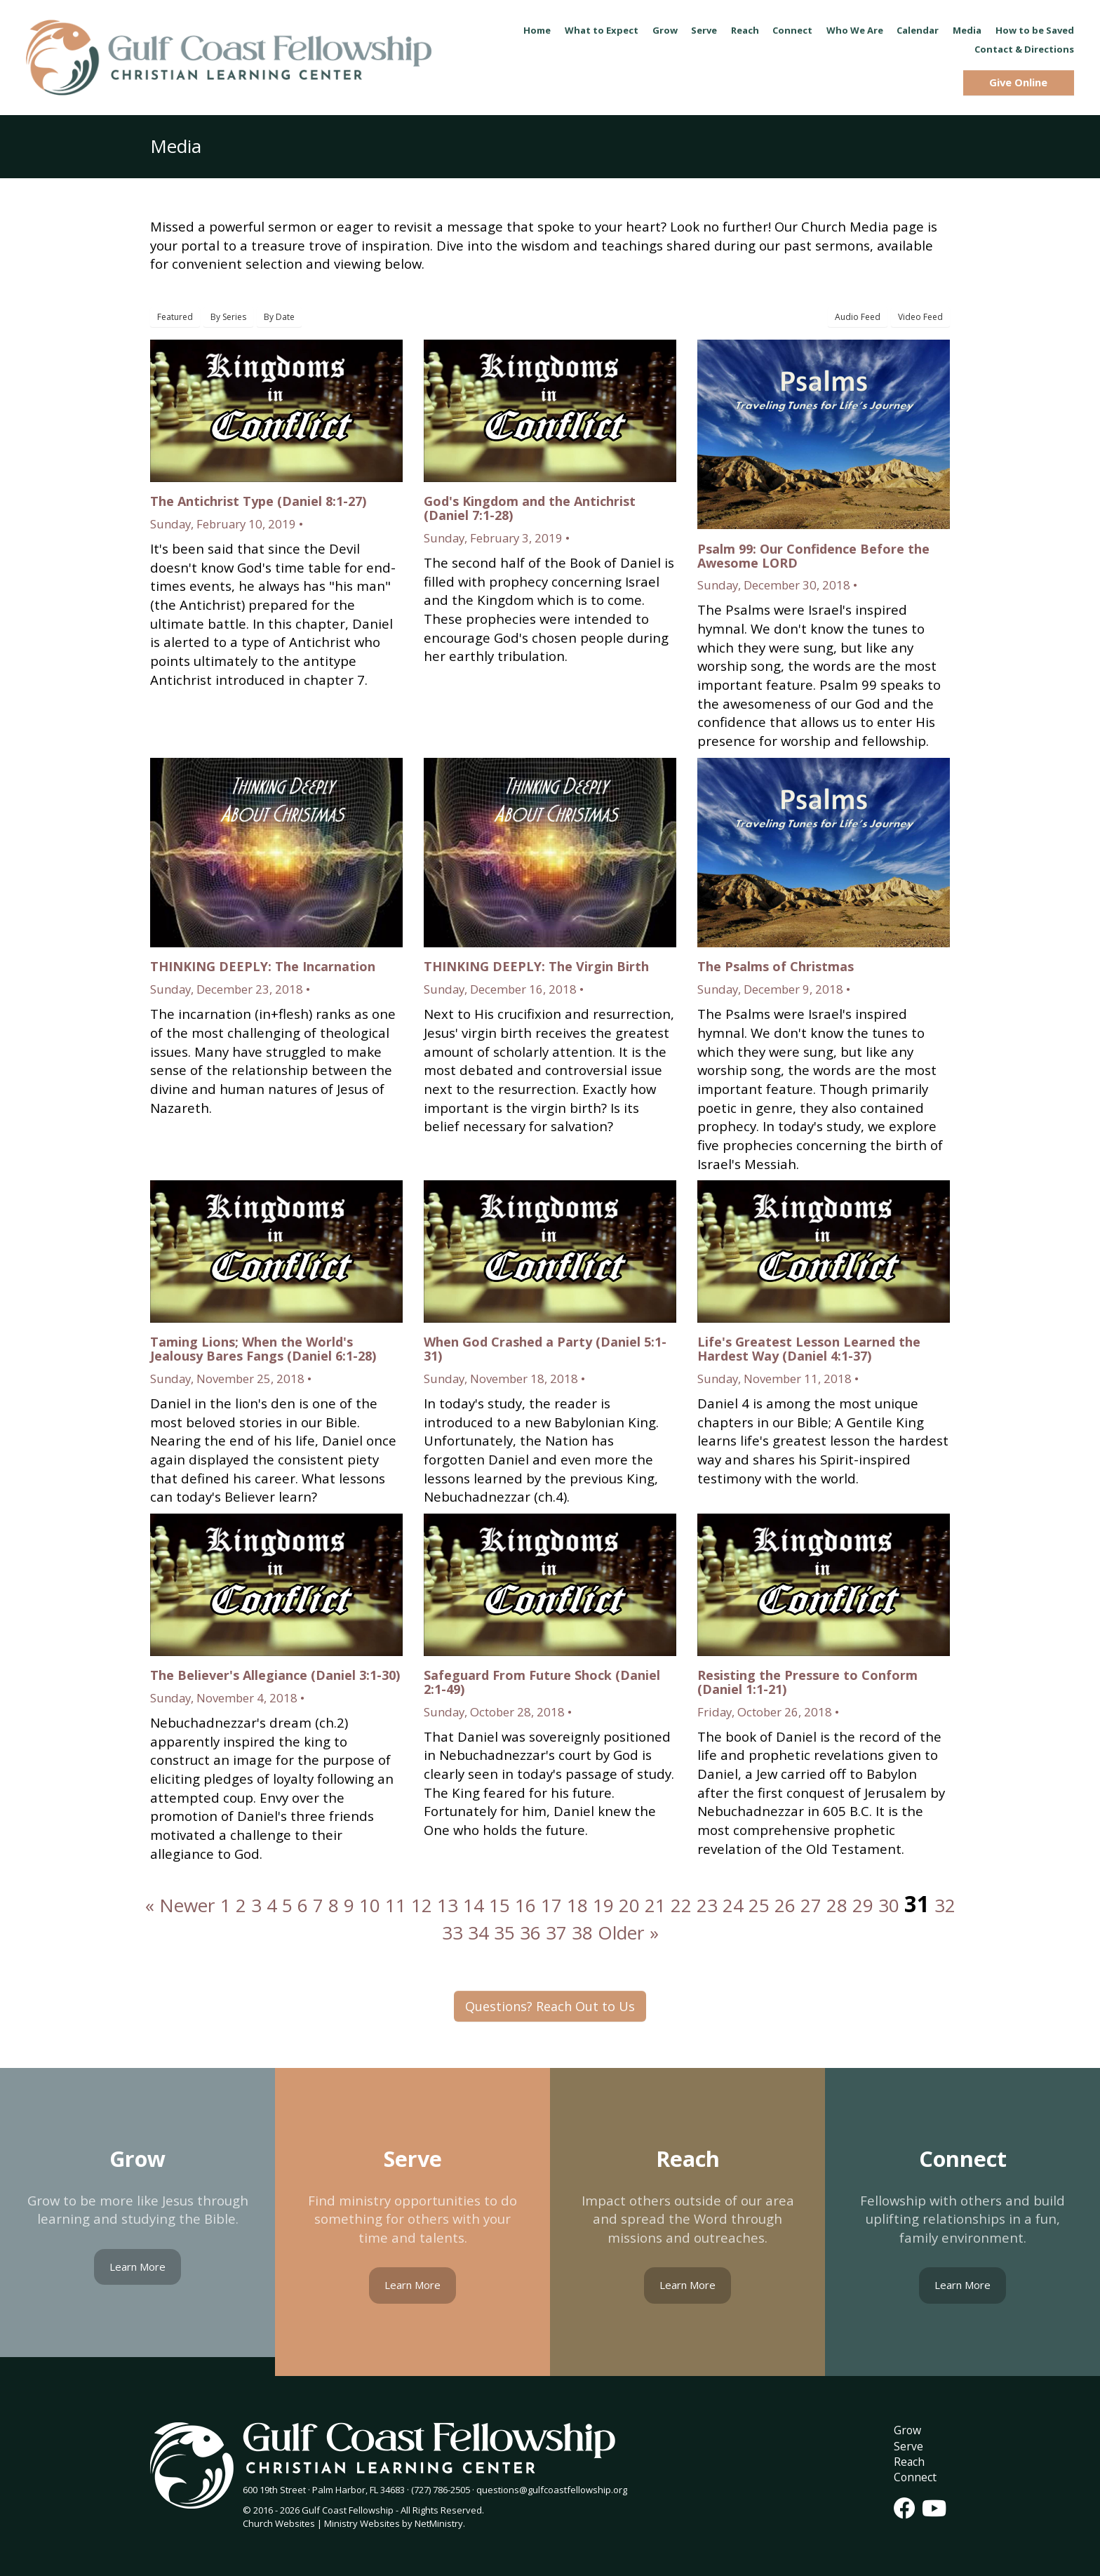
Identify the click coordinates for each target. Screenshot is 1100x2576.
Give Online (1018, 82)
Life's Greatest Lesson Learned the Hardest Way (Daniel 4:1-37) (808, 1348)
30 (888, 1905)
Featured (175, 317)
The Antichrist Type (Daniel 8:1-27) (258, 501)
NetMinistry (439, 2523)
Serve (704, 30)
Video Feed (920, 317)
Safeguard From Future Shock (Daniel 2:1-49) (542, 1682)
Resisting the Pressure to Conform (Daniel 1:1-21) (807, 1682)
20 (629, 1905)
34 (478, 1932)
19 (603, 1905)
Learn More (137, 2267)
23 (707, 1905)
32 (944, 1905)
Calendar (918, 30)
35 (504, 1932)
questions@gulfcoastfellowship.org (551, 2489)
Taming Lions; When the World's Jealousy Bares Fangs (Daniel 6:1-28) (263, 1348)
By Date (279, 317)
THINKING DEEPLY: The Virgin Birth (536, 966)
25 (759, 1905)
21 (655, 1905)
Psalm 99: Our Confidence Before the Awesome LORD (813, 555)
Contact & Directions (1024, 49)
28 (836, 1905)
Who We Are (854, 30)
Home (537, 30)
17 (551, 1905)
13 (447, 1905)
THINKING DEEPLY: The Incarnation (262, 966)
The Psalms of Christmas (775, 966)
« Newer (180, 1905)
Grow (665, 30)
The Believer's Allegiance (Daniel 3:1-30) (275, 1675)
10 (369, 1905)
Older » (628, 1932)
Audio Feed (857, 317)
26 (785, 1905)
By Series (228, 317)
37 (556, 1932)
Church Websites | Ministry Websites (322, 2523)
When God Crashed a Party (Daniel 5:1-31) (545, 1348)
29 (862, 1905)
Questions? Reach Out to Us (550, 2006)
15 (499, 1905)
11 (395, 1905)
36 (530, 1932)
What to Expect (601, 30)
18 (577, 1905)
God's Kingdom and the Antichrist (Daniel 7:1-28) (530, 508)
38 (582, 1932)
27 (810, 1905)
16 (525, 1905)
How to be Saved (1034, 30)
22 (681, 1905)
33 (452, 1932)
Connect (792, 30)
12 (421, 1905)
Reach (745, 30)
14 (473, 1905)
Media (967, 30)
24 (733, 1905)
